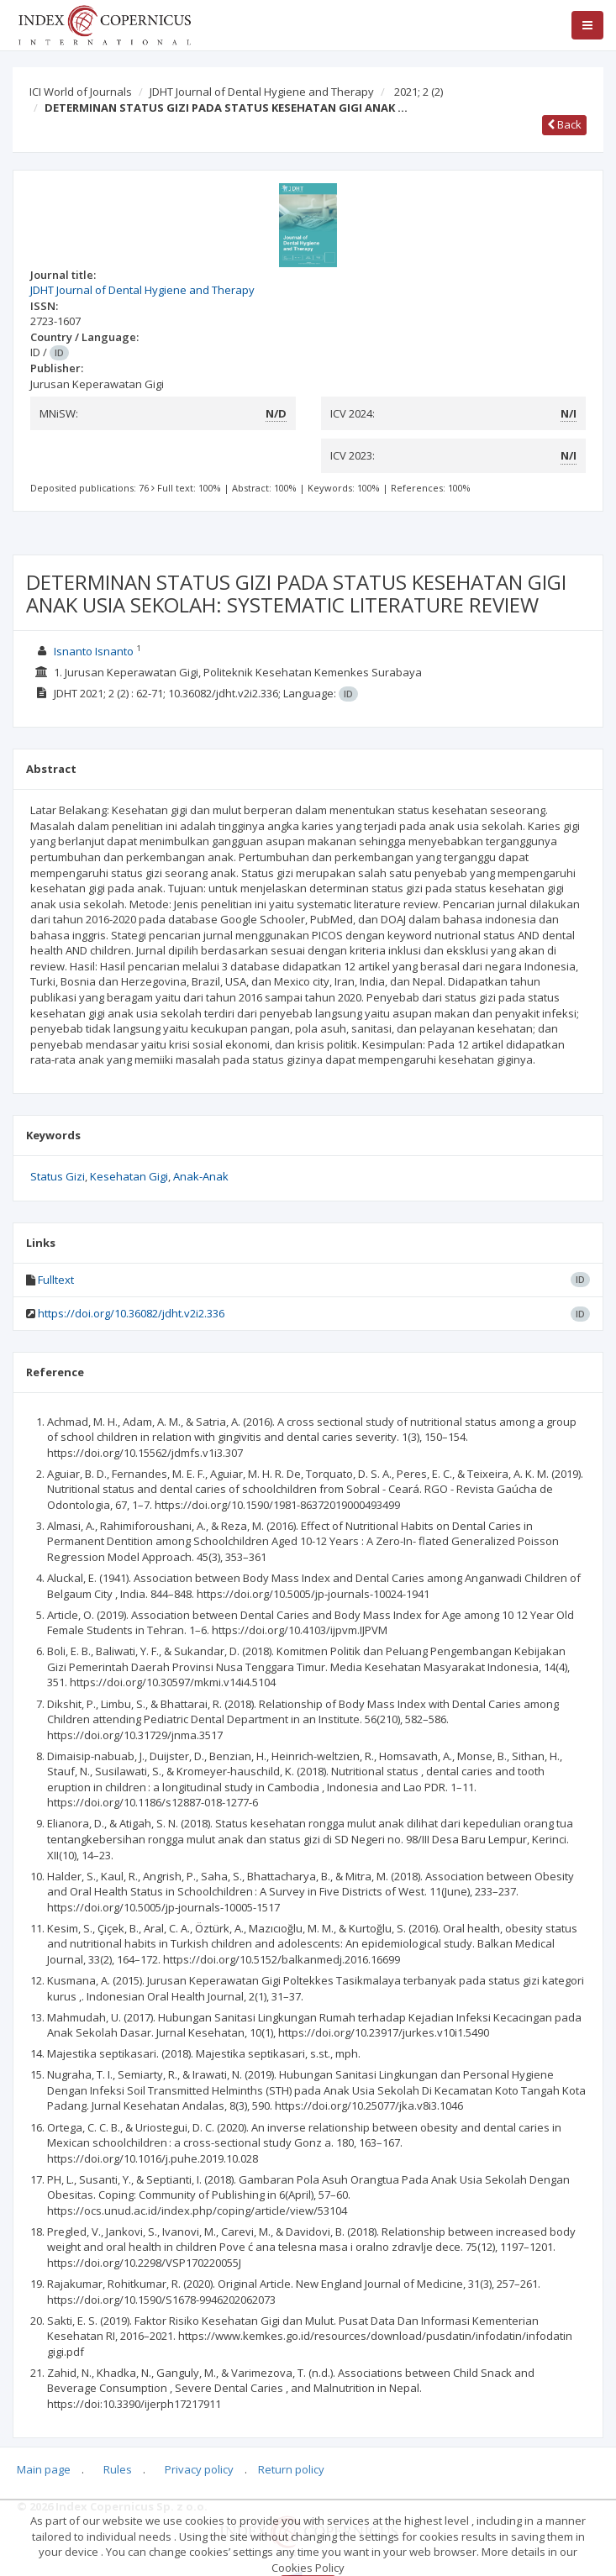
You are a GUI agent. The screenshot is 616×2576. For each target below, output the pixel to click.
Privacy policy (199, 2469)
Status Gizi (57, 1176)
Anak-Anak (201, 1176)
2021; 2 (418, 91)
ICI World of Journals (80, 91)
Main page (44, 2469)
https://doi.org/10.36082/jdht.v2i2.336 (131, 1313)
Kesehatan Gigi (129, 1176)
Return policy (291, 2469)
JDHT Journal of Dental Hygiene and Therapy (262, 91)
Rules (117, 2469)
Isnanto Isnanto (94, 651)
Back (564, 124)
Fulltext (56, 1279)
